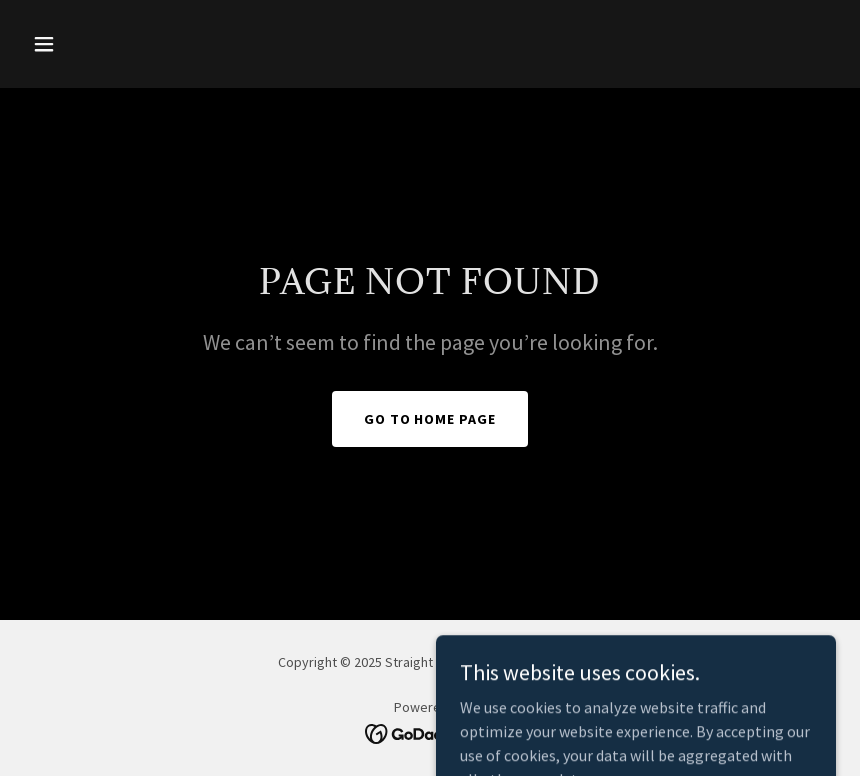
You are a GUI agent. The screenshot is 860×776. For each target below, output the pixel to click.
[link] (430, 732)
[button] (85, 44)
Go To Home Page (430, 419)
